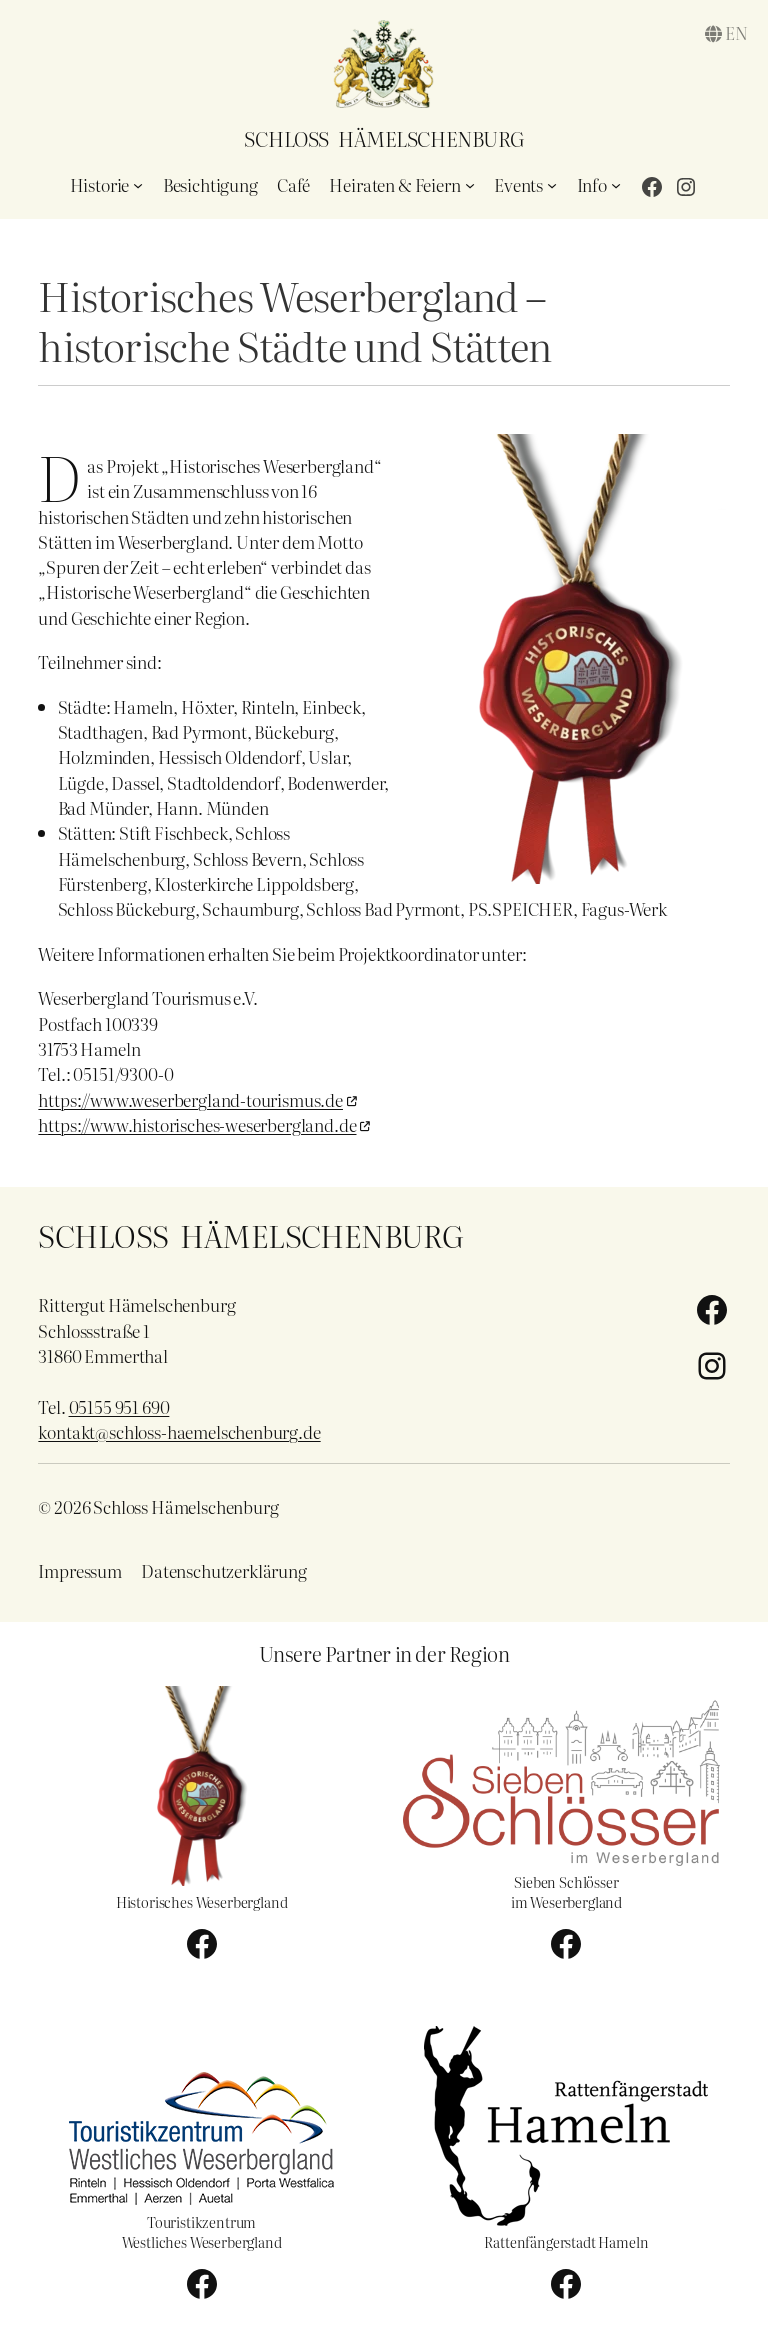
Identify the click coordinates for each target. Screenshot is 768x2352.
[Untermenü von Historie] (138, 185)
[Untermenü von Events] (552, 185)
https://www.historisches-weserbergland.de (197, 1124)
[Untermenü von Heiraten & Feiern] (470, 185)
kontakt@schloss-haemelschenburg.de (179, 1431)
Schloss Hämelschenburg (383, 138)
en (736, 32)
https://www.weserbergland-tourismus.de (190, 1099)
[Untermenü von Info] (616, 185)
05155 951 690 (119, 1406)
